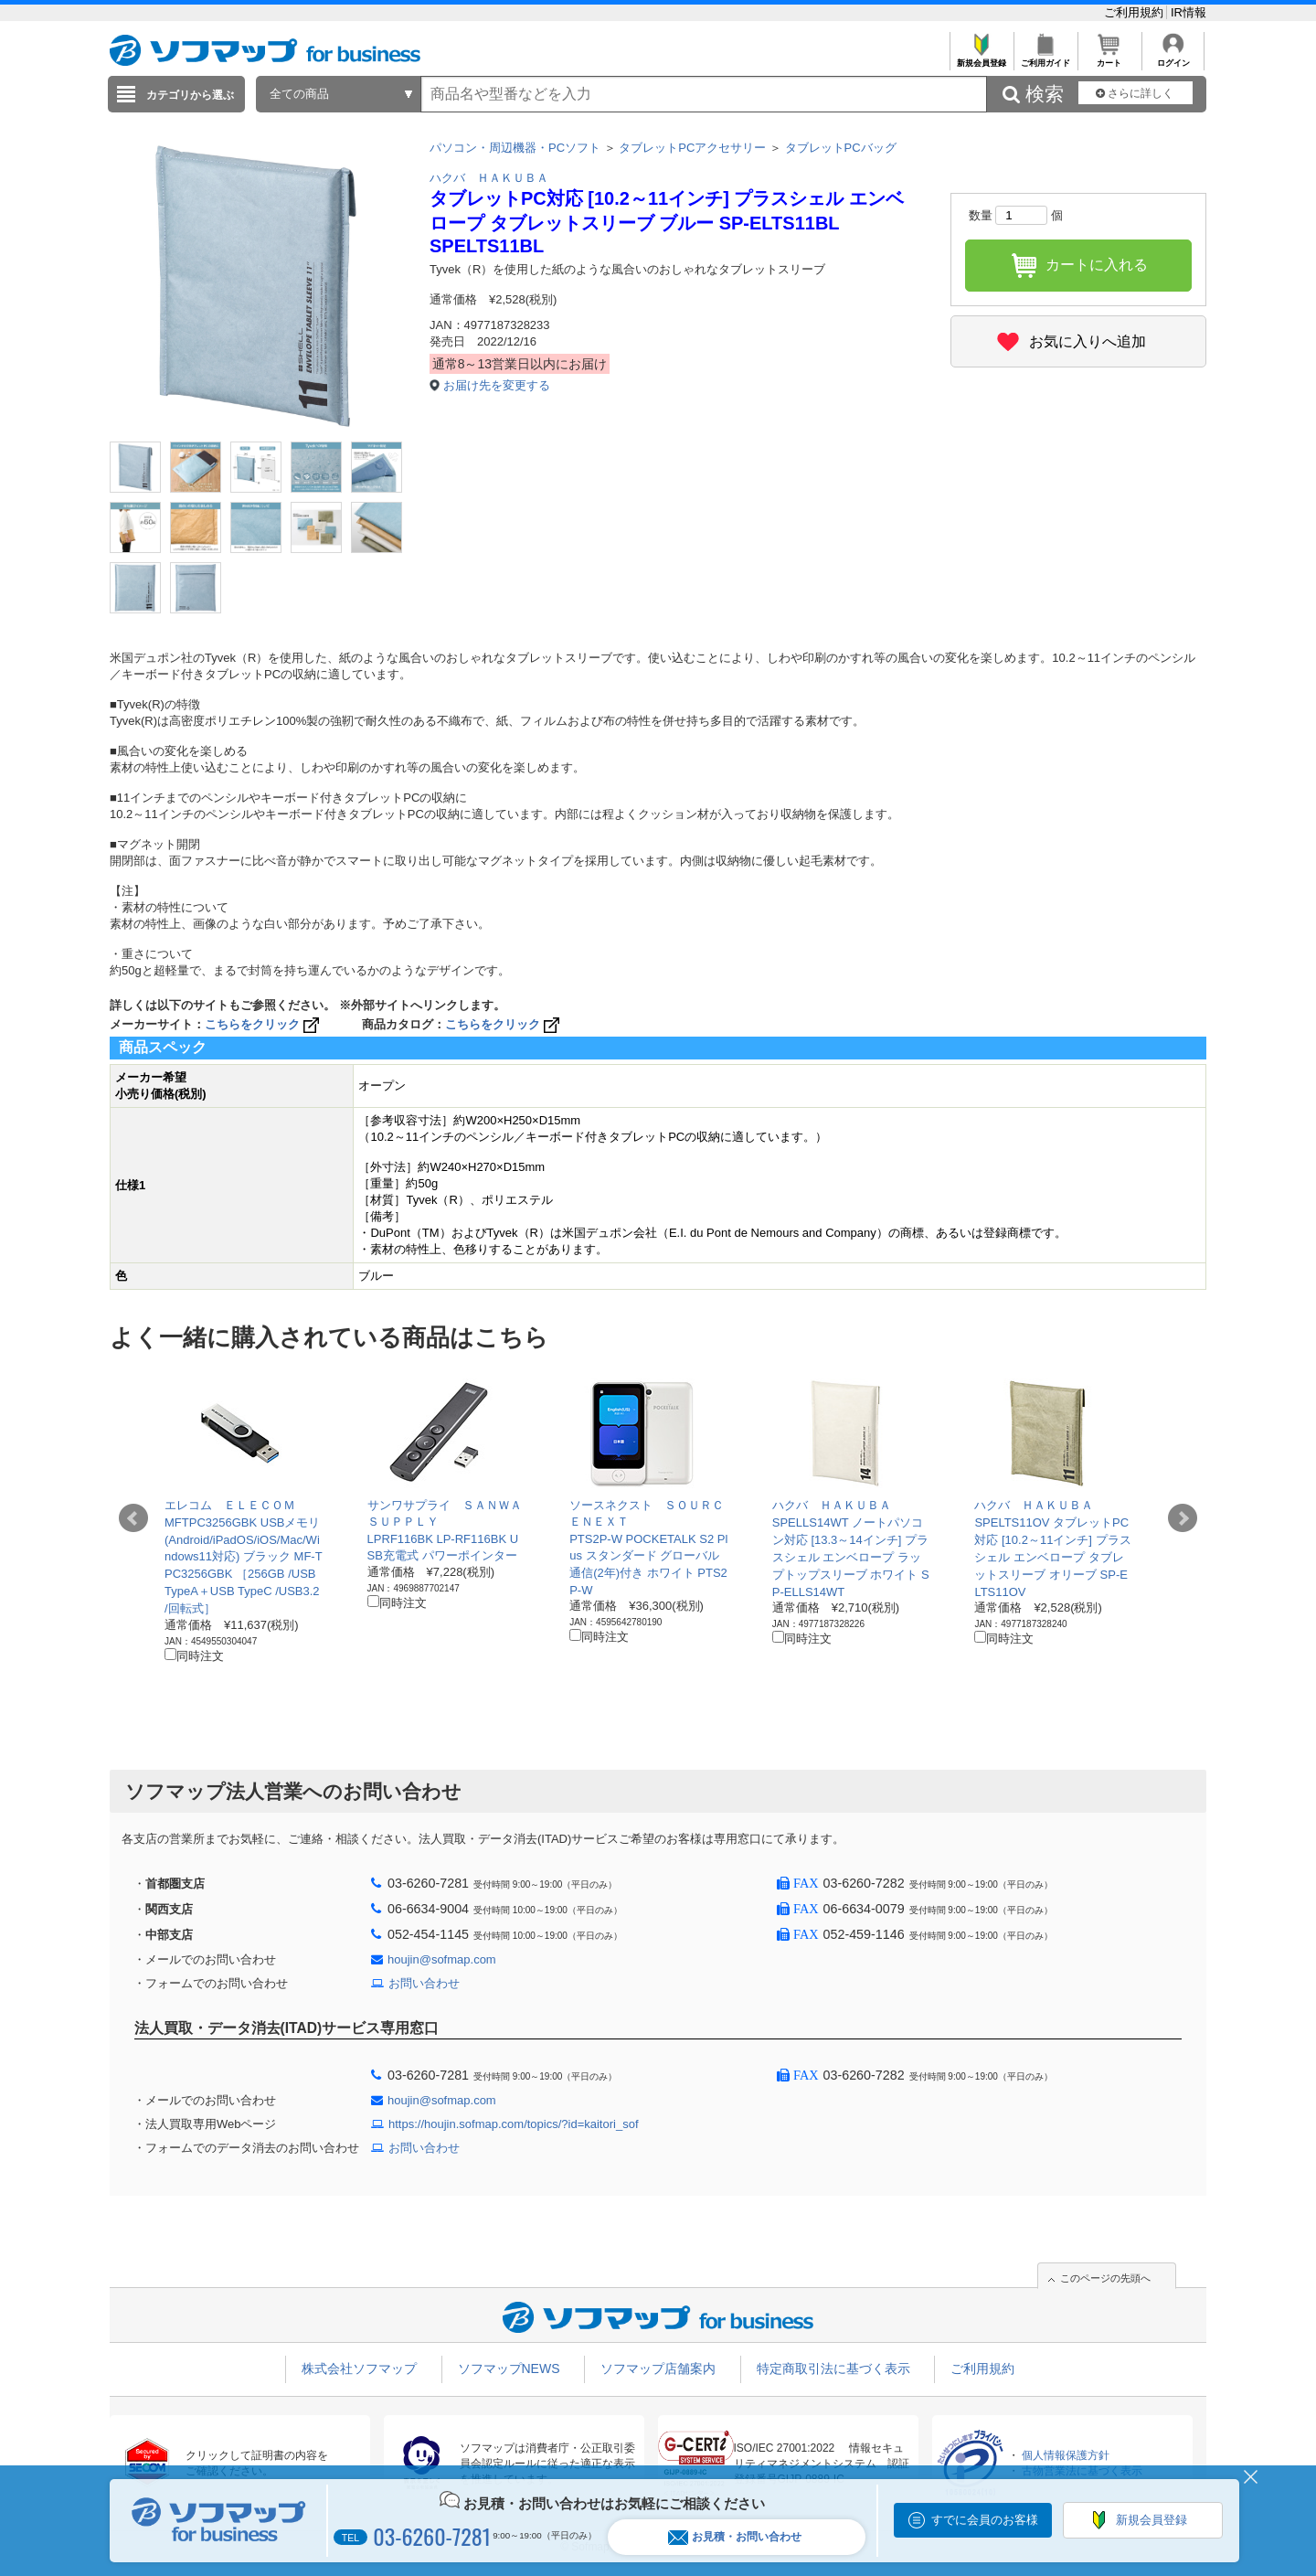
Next (1182, 1518)
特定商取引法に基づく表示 (833, 2368)
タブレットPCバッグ (841, 147)
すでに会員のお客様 (984, 2520)
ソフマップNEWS (509, 2368)
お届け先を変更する (496, 385)
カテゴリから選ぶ (190, 95)
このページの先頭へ (1105, 2278)
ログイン (1173, 58)
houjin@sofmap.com (441, 1959)
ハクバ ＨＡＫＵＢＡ (489, 178)
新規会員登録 (981, 58)
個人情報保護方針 (1065, 2455)
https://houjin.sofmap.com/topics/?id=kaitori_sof (513, 2124)
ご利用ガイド (1045, 58)
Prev (133, 1518)
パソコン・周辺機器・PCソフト (515, 147)
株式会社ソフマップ (359, 2368)
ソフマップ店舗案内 (658, 2368)
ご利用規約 (1135, 12)
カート (1109, 58)
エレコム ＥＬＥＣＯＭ (229, 1505)
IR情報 (1188, 12)
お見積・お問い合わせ (734, 2537)
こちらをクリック (264, 1024)
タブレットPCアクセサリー (692, 147)
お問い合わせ (424, 1983)
